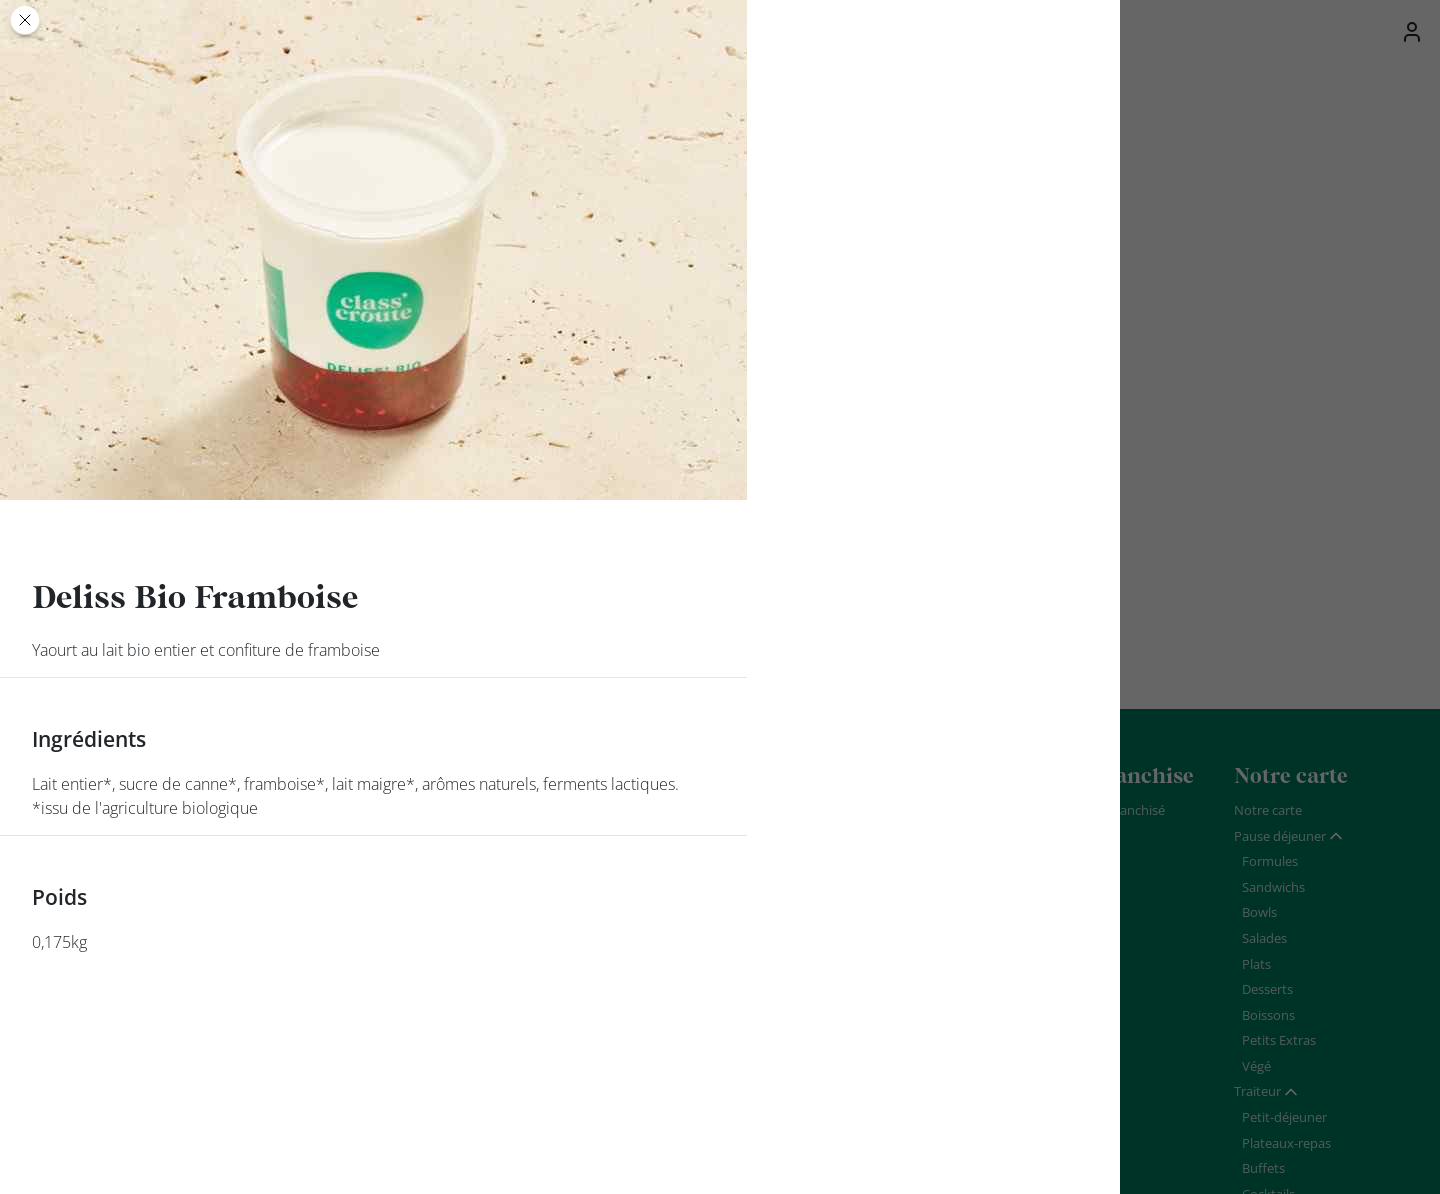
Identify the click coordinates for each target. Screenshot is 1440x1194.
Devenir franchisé (1113, 810)
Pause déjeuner (1280, 836)
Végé (1256, 1066)
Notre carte (1268, 810)
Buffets (1263, 1168)
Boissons (1268, 1015)
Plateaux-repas (1286, 1143)
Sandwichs (1273, 887)
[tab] (1289, 837)
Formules (1270, 861)
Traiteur (1257, 1091)
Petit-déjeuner (1284, 1117)
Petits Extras (1279, 1040)
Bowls (1259, 912)
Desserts (1267, 989)
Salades (1264, 938)
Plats (1256, 964)
